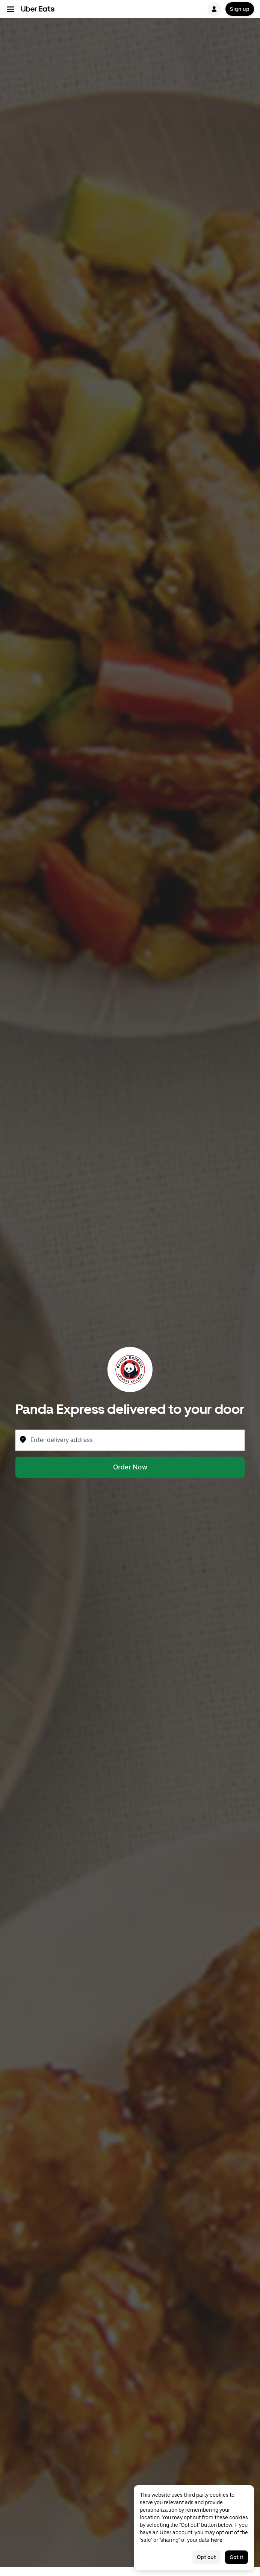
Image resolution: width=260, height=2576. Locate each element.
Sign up (239, 9)
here (216, 2540)
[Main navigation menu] (10, 9)
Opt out (206, 2557)
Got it (236, 2557)
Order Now (130, 1467)
